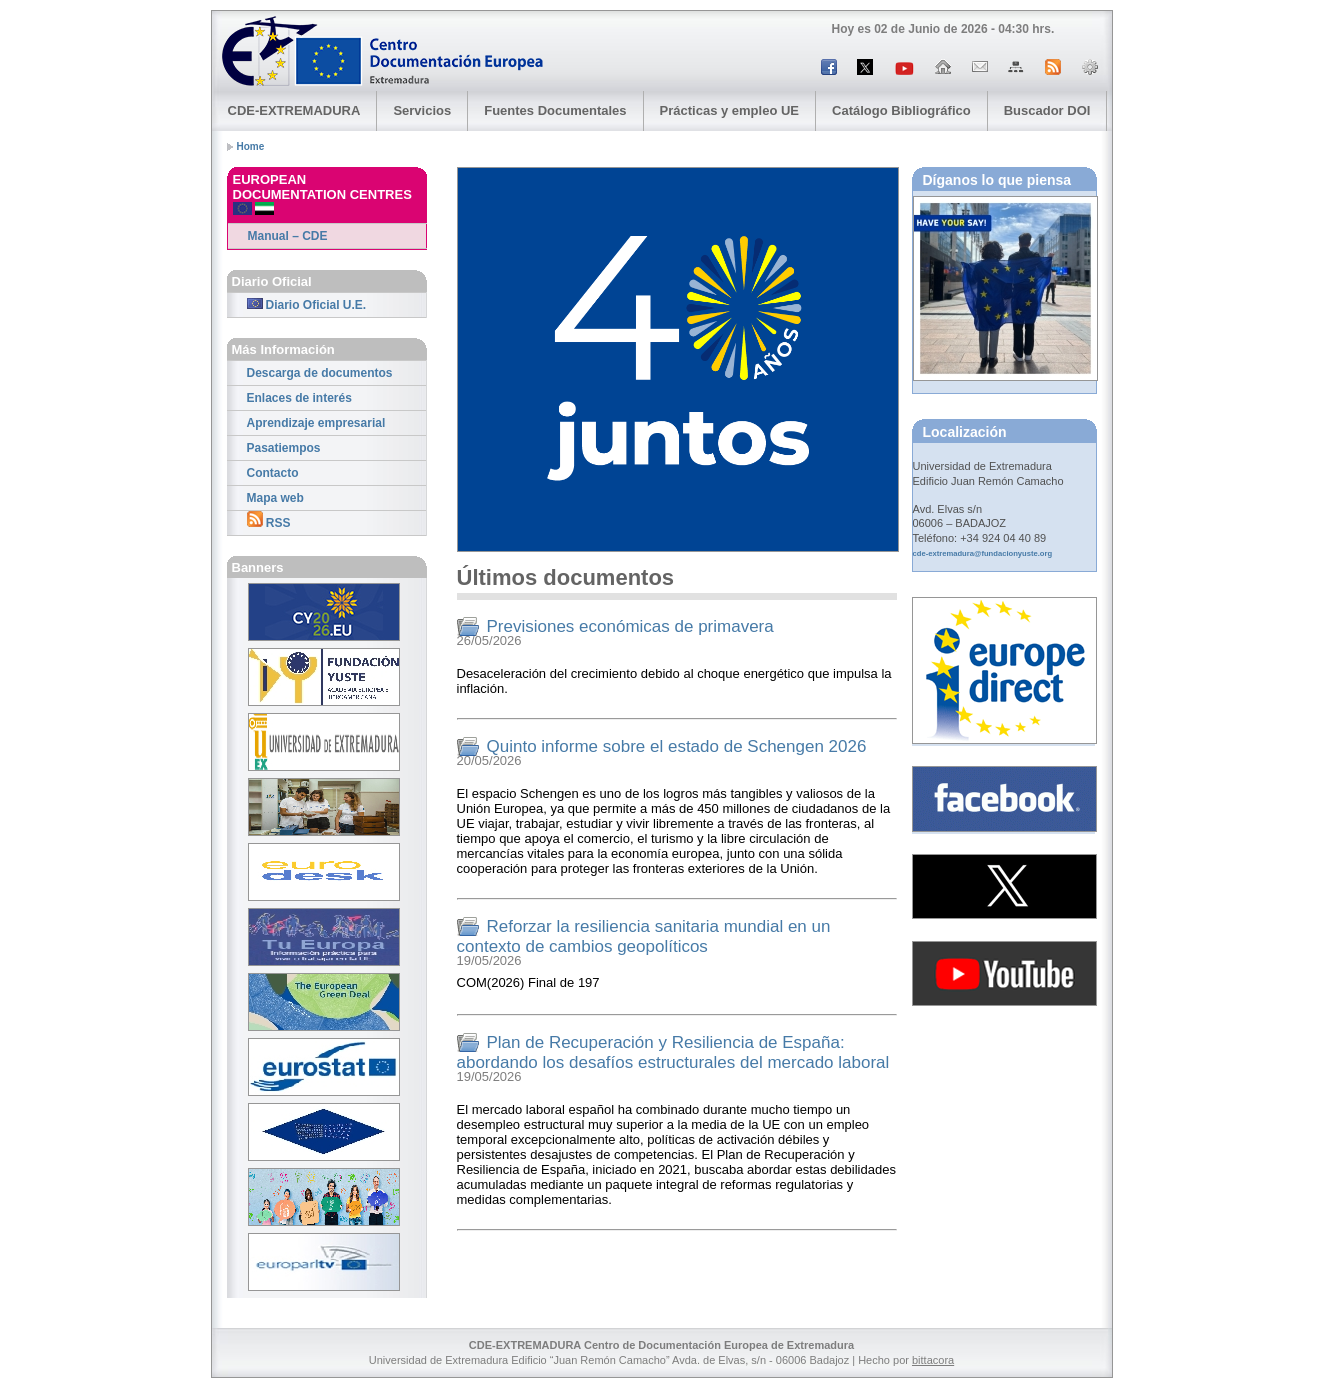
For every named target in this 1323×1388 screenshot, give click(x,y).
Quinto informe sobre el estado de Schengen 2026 (677, 746)
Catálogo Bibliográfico (901, 110)
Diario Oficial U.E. (307, 305)
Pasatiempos (284, 448)
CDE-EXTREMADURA (294, 110)
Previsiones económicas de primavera (630, 626)
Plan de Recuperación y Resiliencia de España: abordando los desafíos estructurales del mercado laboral (673, 1052)
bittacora (933, 1360)
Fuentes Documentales (555, 110)
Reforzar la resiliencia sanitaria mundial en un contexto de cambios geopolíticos (644, 936)
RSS (269, 520)
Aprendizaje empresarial (316, 423)
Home (251, 146)
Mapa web (275, 498)
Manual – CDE (288, 236)
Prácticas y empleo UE (729, 110)
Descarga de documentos (320, 373)
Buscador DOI (1047, 110)
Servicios (422, 110)
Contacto (273, 473)
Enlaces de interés (299, 398)
